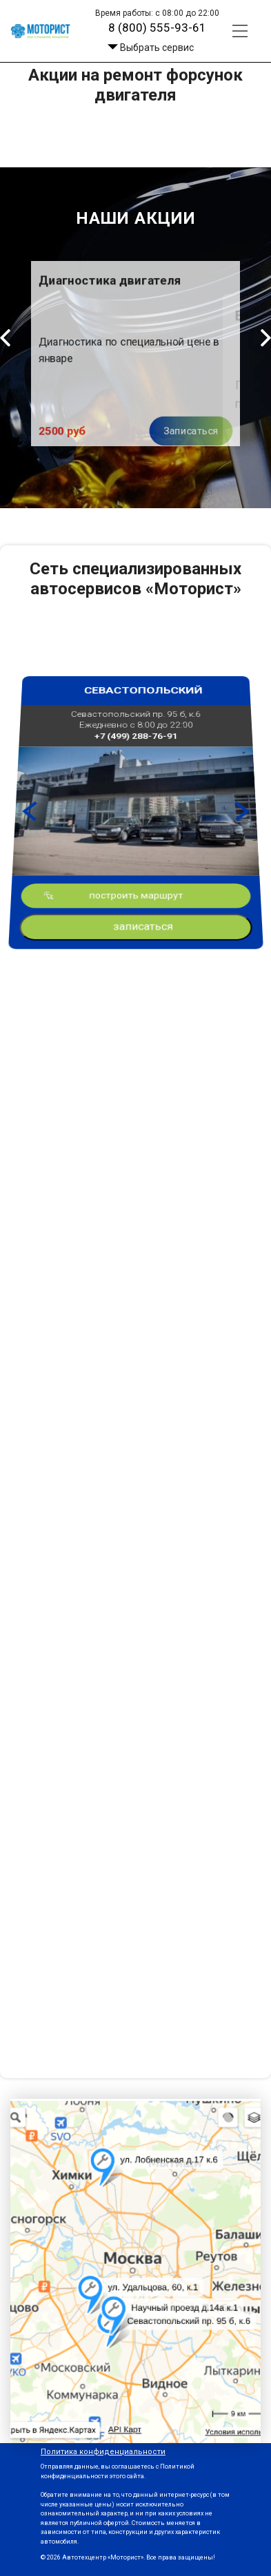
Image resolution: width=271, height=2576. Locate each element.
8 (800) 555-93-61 (157, 27)
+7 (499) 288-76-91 (135, 783)
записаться (143, 844)
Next (237, 807)
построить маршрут (135, 834)
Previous (34, 807)
